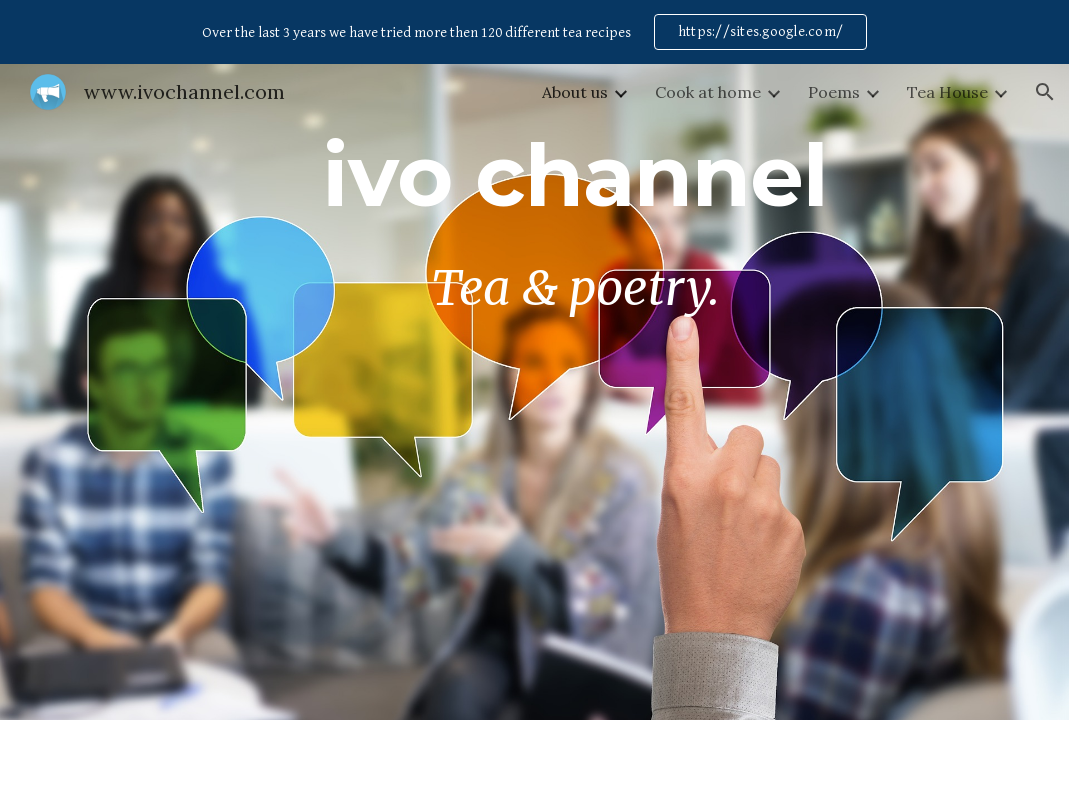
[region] (534, 32)
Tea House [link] (947, 92)
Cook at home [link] (708, 92)
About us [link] (575, 92)
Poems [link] (834, 92)
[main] (575, 392)
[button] (1045, 92)
